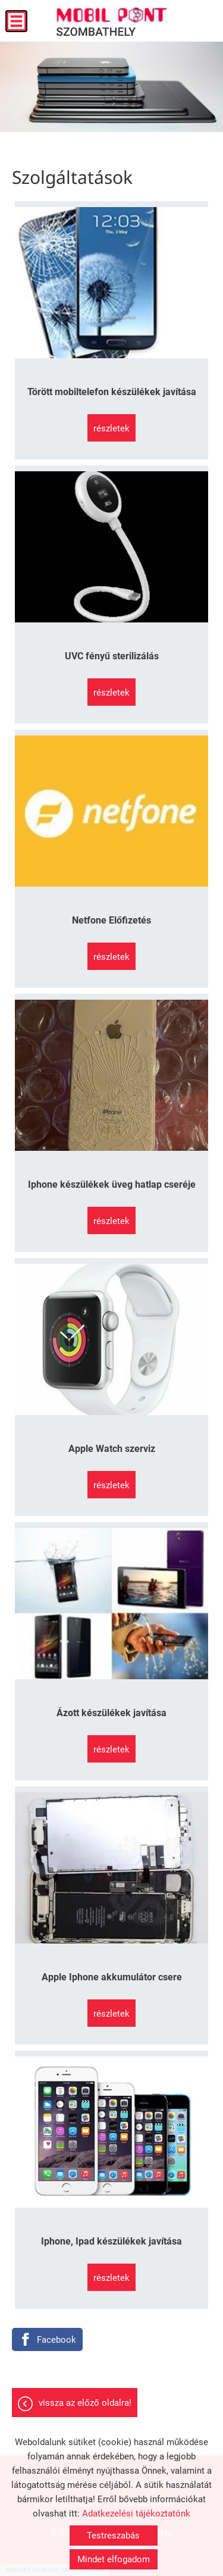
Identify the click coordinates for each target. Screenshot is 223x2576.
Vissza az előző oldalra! (85, 2402)
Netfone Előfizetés (111, 920)
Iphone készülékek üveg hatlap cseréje (112, 1184)
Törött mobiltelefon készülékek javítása (111, 391)
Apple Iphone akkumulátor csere (112, 1977)
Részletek (111, 428)
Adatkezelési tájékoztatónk (136, 2513)
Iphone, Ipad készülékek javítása (111, 2241)
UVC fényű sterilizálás (112, 656)
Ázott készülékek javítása (111, 1713)
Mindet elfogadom (113, 2559)
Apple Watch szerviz (111, 1448)
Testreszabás (113, 2535)
